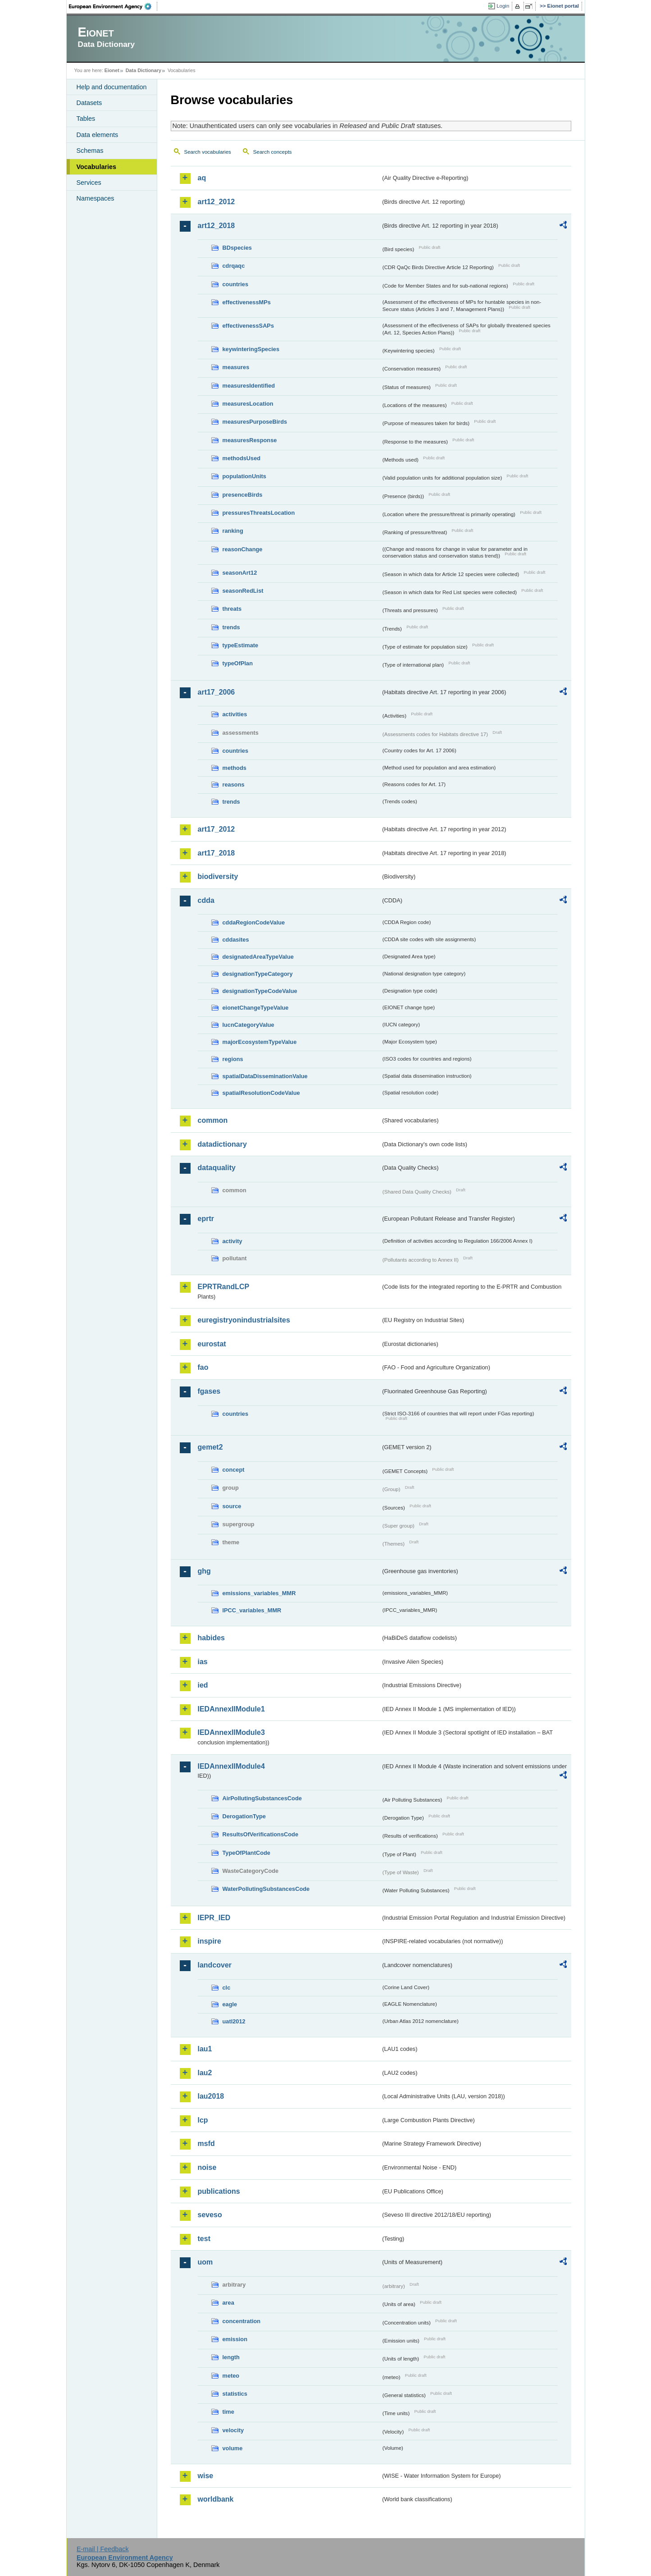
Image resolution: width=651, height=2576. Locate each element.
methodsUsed (242, 458)
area (228, 2302)
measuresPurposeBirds (255, 421)
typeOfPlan (238, 663)
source (232, 1506)
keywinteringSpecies (251, 349)
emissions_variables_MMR (259, 1593)
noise (207, 2167)
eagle (230, 2004)
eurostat (212, 1344)
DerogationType (244, 1816)
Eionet (112, 70)
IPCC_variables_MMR (252, 1610)
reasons (234, 784)
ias (203, 1661)
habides (211, 1638)
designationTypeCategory (258, 973)
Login (502, 6)
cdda (206, 900)
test (204, 2238)
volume (233, 2448)
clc (227, 1987)
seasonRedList (243, 590)
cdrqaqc (234, 265)
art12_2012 (216, 202)
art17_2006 (216, 692)
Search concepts (272, 152)
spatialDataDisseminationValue (265, 1076)
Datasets (89, 102)
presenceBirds (243, 494)
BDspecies (237, 247)
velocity (233, 2430)
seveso (210, 2215)
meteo (231, 2375)
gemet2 (210, 1447)
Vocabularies (97, 166)
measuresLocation (248, 403)
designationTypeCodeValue (260, 991)
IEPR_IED (214, 1918)
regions (233, 1059)
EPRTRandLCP (224, 1286)
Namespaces (95, 198)
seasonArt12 (240, 572)
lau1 (205, 2049)
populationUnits (244, 476)
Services (89, 182)
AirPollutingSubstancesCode (262, 1798)
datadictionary (222, 1144)
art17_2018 (216, 853)
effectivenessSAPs (248, 325)
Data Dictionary (143, 70)
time (228, 2411)
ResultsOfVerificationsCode (261, 1834)
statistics (235, 2393)
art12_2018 (216, 225)
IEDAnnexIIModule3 (231, 1732)
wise (206, 2476)
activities (235, 714)
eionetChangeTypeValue (256, 1007)
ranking (233, 530)
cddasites (236, 939)
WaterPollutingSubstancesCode (266, 1888)
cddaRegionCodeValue (254, 922)
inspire (209, 1941)
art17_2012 (216, 829)
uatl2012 (234, 2021)
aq (202, 178)
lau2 (205, 2073)
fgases (209, 1391)
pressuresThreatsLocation (259, 512)
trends (231, 627)
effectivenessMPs (247, 302)
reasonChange (243, 549)
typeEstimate (241, 645)
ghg (204, 1571)
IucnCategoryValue (248, 1024)
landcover (215, 1965)
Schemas (90, 150)
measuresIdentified (249, 385)
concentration (242, 2321)
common (213, 1120)
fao (203, 1367)
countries (236, 284)
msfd (206, 2143)
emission (235, 2339)
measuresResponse (250, 440)
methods (234, 767)
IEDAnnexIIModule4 (231, 1766)
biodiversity (218, 876)
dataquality (217, 1167)
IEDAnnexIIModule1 (231, 1709)
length (231, 2357)
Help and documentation (112, 87)
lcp (203, 2120)
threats (232, 608)
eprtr (206, 1218)
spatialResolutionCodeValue (261, 1092)
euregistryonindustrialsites (244, 1320)
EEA (113, 6)
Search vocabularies (207, 152)
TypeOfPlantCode (246, 1852)
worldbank (216, 2499)
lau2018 (211, 2096)
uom (205, 2262)
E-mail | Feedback (103, 2549)
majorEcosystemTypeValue (260, 1042)
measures (236, 367)
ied (203, 1685)
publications (219, 2191)
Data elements (97, 134)
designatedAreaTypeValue (258, 956)
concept (234, 1469)
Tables (86, 118)
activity (232, 1241)
